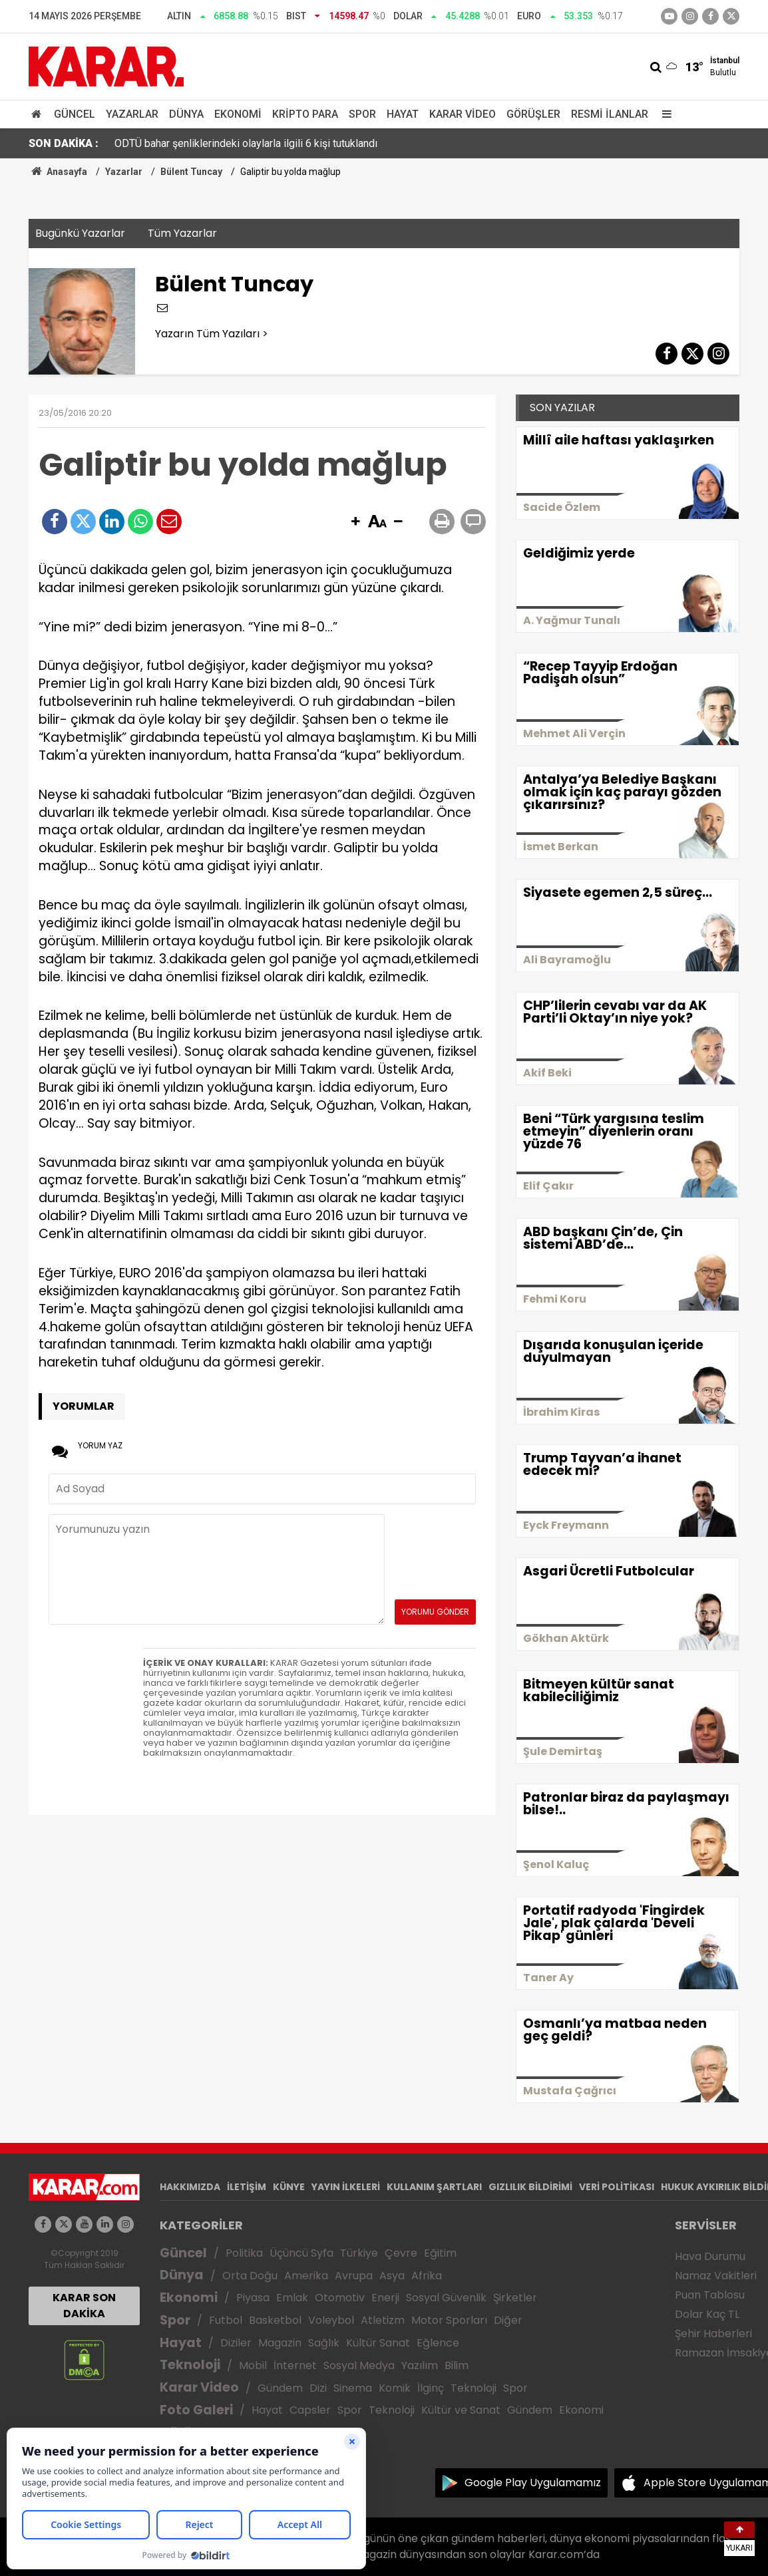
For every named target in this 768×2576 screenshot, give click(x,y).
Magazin (279, 2342)
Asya (392, 2275)
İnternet (295, 2365)
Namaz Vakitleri (716, 2275)
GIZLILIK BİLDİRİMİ (530, 2186)
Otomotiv (340, 2297)
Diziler (236, 2342)
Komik (395, 2388)
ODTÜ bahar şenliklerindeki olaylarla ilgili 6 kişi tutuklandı (245, 143)
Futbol (225, 2320)
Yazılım (419, 2365)
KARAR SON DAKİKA (84, 2305)
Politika (244, 2253)
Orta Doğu (250, 2275)
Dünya (186, 114)
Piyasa (253, 2297)
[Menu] (663, 114)
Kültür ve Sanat (460, 2410)
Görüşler (533, 114)
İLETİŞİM (246, 2186)
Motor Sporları (449, 2320)
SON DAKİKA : (63, 143)
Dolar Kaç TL (707, 2314)
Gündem (280, 2388)
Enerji (385, 2297)
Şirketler (515, 2297)
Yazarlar (132, 114)
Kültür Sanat (378, 2342)
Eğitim (440, 2253)
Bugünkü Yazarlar (80, 233)
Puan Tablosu (710, 2295)
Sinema (352, 2388)
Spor (362, 114)
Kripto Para (305, 114)
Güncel (74, 114)
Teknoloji (190, 2365)
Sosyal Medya (359, 2365)
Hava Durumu (710, 2256)
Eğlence (438, 2342)
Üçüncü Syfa (301, 2253)
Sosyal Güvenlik (446, 2297)
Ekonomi (238, 114)
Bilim (457, 2365)
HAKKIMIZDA (190, 2186)
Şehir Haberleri (713, 2333)
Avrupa (354, 2275)
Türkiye (359, 2253)
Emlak (292, 2297)
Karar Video (462, 114)
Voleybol (331, 2320)
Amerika (306, 2275)
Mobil (253, 2365)
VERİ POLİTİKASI (616, 2186)
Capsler (310, 2410)
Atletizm (383, 2320)
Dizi (318, 2388)
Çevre (401, 2253)
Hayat (403, 114)
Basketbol (275, 2320)
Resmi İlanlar (609, 114)
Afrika (426, 2275)
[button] (355, 522)
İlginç (430, 2388)
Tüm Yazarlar (182, 233)
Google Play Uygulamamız (533, 2482)
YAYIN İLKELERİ (345, 2186)
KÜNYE (289, 2186)
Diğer (508, 2320)
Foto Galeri (196, 2410)
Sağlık (323, 2342)
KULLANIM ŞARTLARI (434, 2186)
